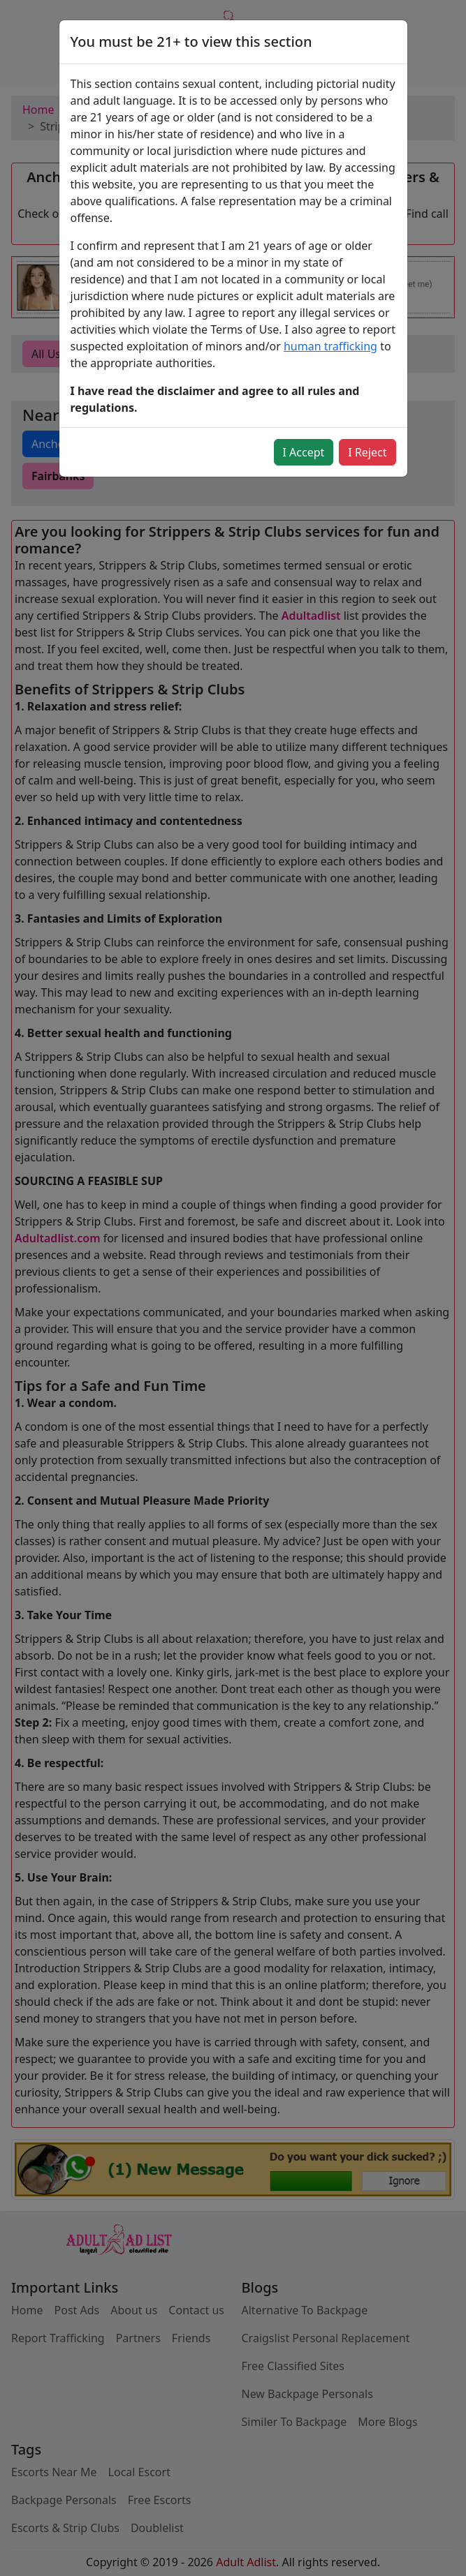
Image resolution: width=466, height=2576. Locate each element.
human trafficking (330, 346)
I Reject (367, 452)
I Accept (304, 452)
